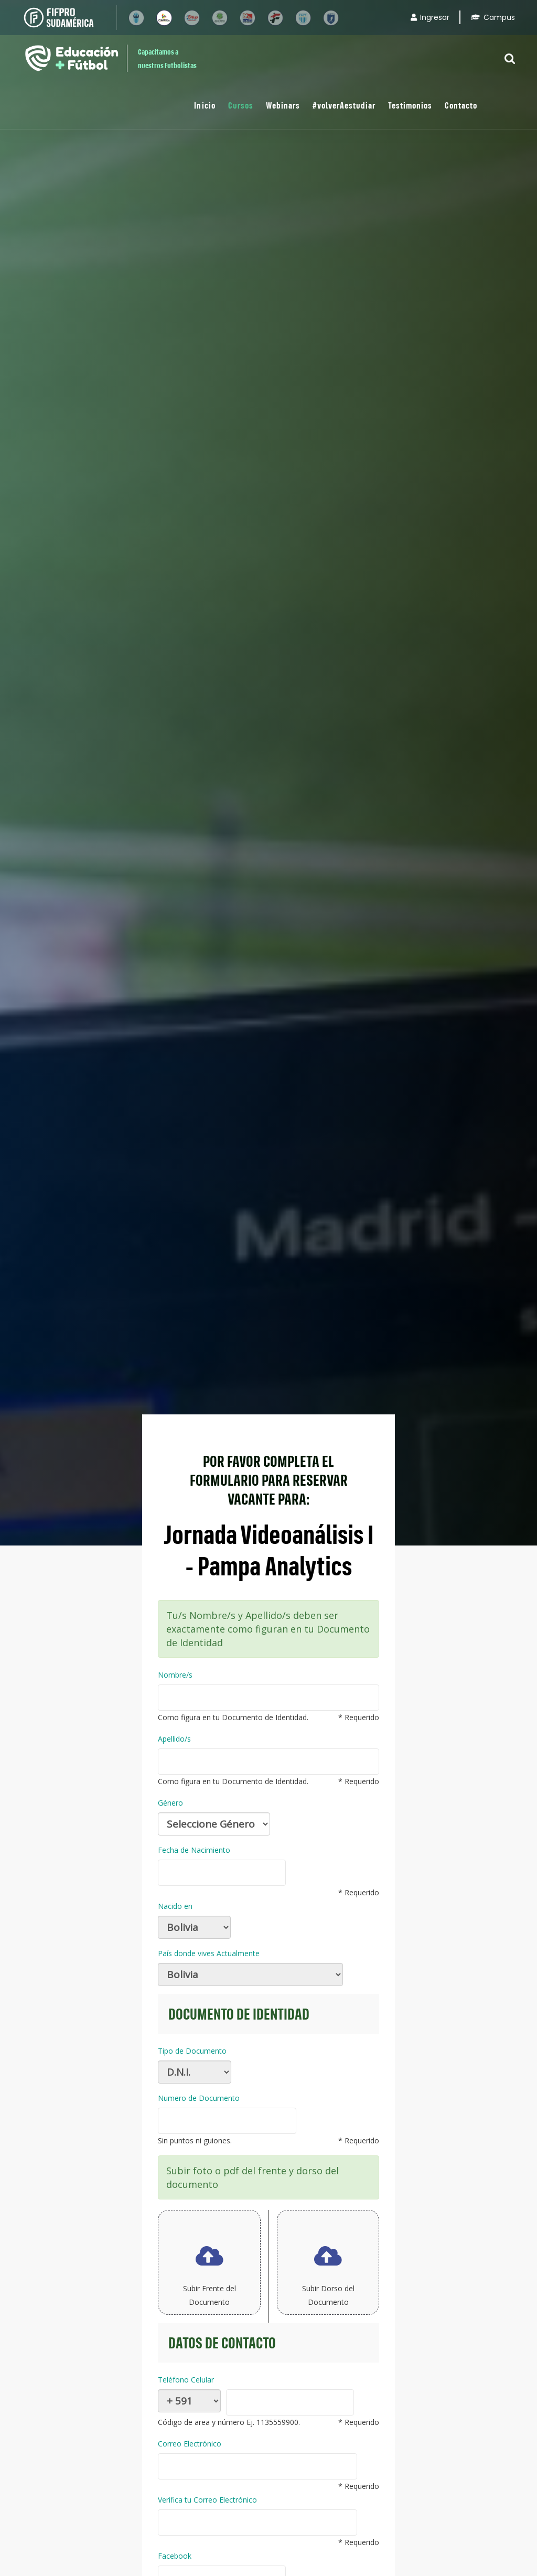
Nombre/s (175, 1675)
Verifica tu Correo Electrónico (207, 2500)
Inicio (204, 105)
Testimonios (410, 105)
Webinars (283, 105)
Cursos (240, 105)
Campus (493, 17)
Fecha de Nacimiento (194, 1850)
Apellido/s (174, 1739)
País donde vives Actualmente (209, 1953)
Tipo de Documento (192, 2051)
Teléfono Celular (186, 2380)
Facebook (174, 2556)
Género (170, 1803)
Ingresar (430, 17)
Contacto (461, 105)
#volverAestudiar (344, 105)
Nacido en (175, 1906)
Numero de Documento (199, 2098)
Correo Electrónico (189, 2444)
